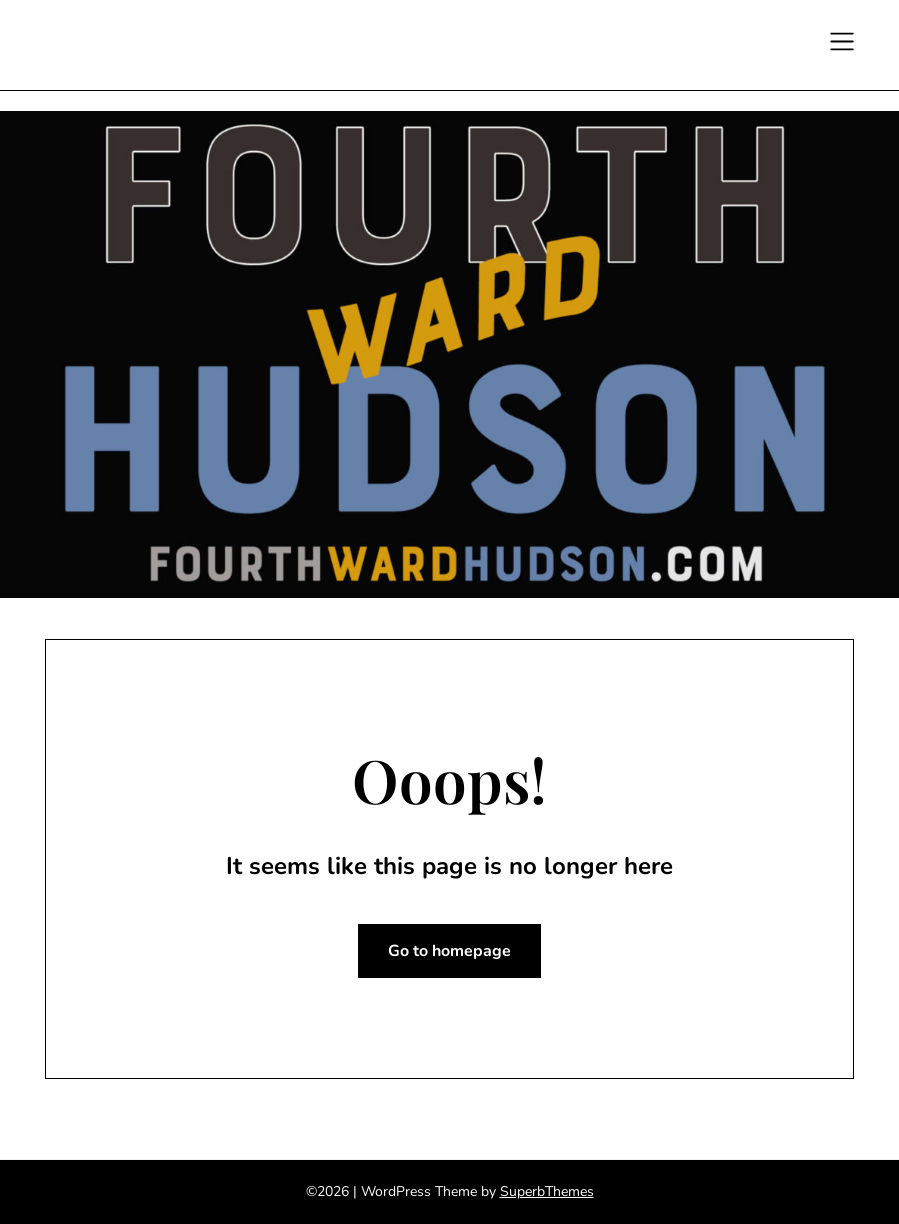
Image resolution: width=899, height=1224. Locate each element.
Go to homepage (449, 951)
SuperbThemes (547, 1191)
